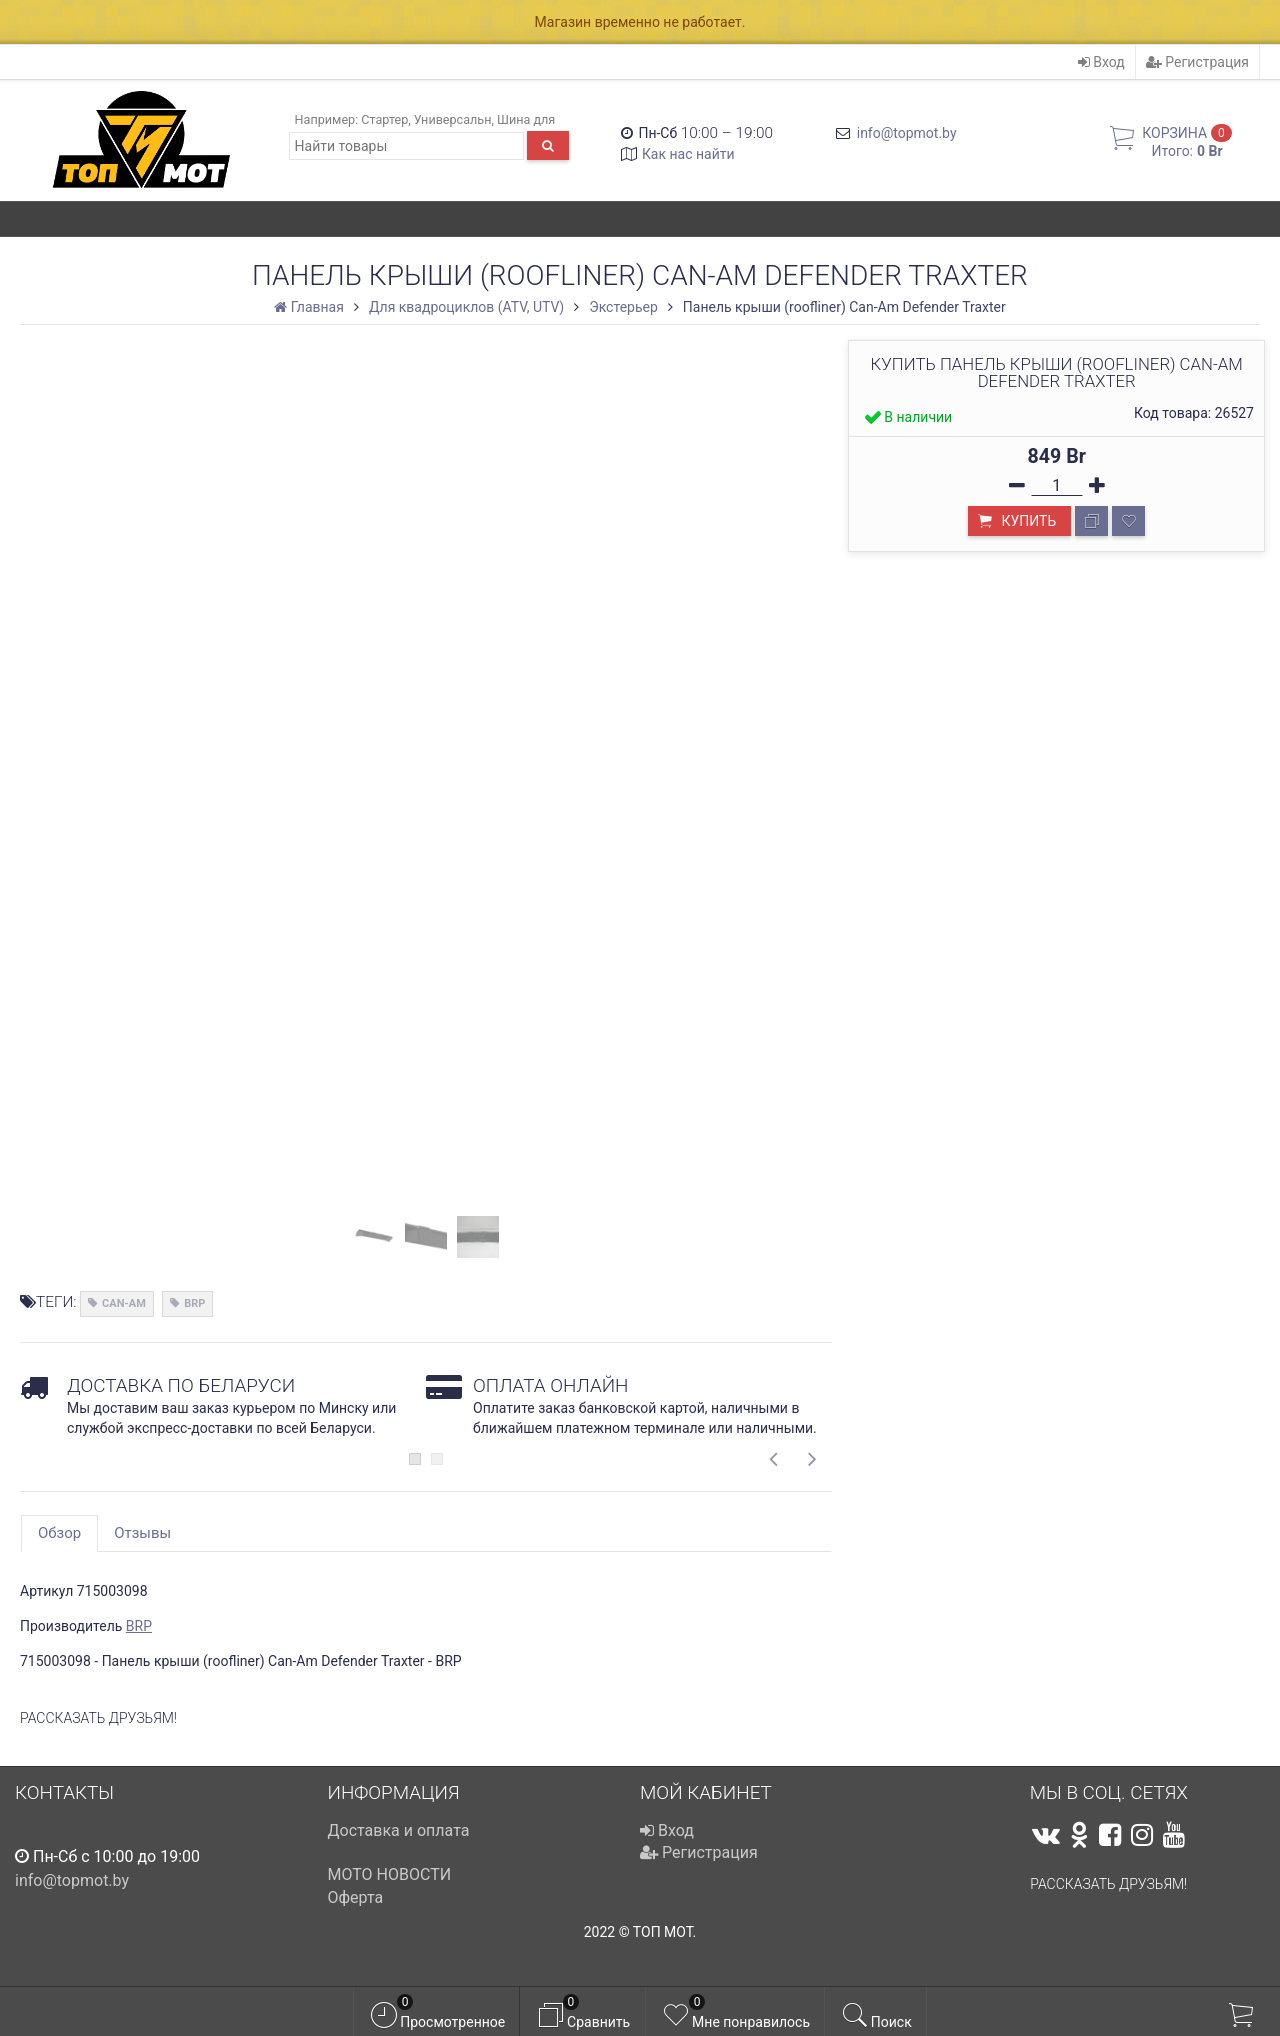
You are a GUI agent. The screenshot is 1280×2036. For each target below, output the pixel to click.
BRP (194, 1303)
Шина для (526, 119)
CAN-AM (124, 1303)
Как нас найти (688, 154)
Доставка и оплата (399, 1830)
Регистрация (1197, 62)
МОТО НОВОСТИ (390, 1874)
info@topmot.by (907, 133)
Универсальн (453, 119)
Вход (1101, 62)
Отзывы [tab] (142, 1533)
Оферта (356, 1897)
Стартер (384, 119)
